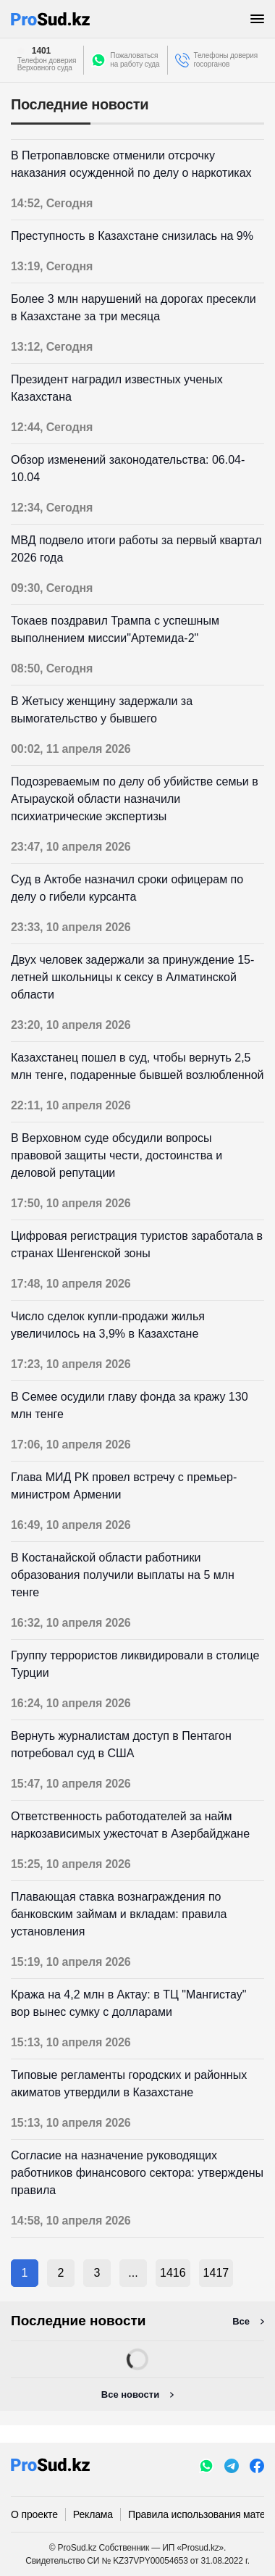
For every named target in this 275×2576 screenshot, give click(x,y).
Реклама (93, 2514)
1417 (216, 2273)
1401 (41, 51)
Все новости (130, 2394)
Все (241, 2321)
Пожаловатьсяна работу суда (134, 59)
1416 (173, 2273)
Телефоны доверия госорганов (226, 59)
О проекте (34, 2514)
